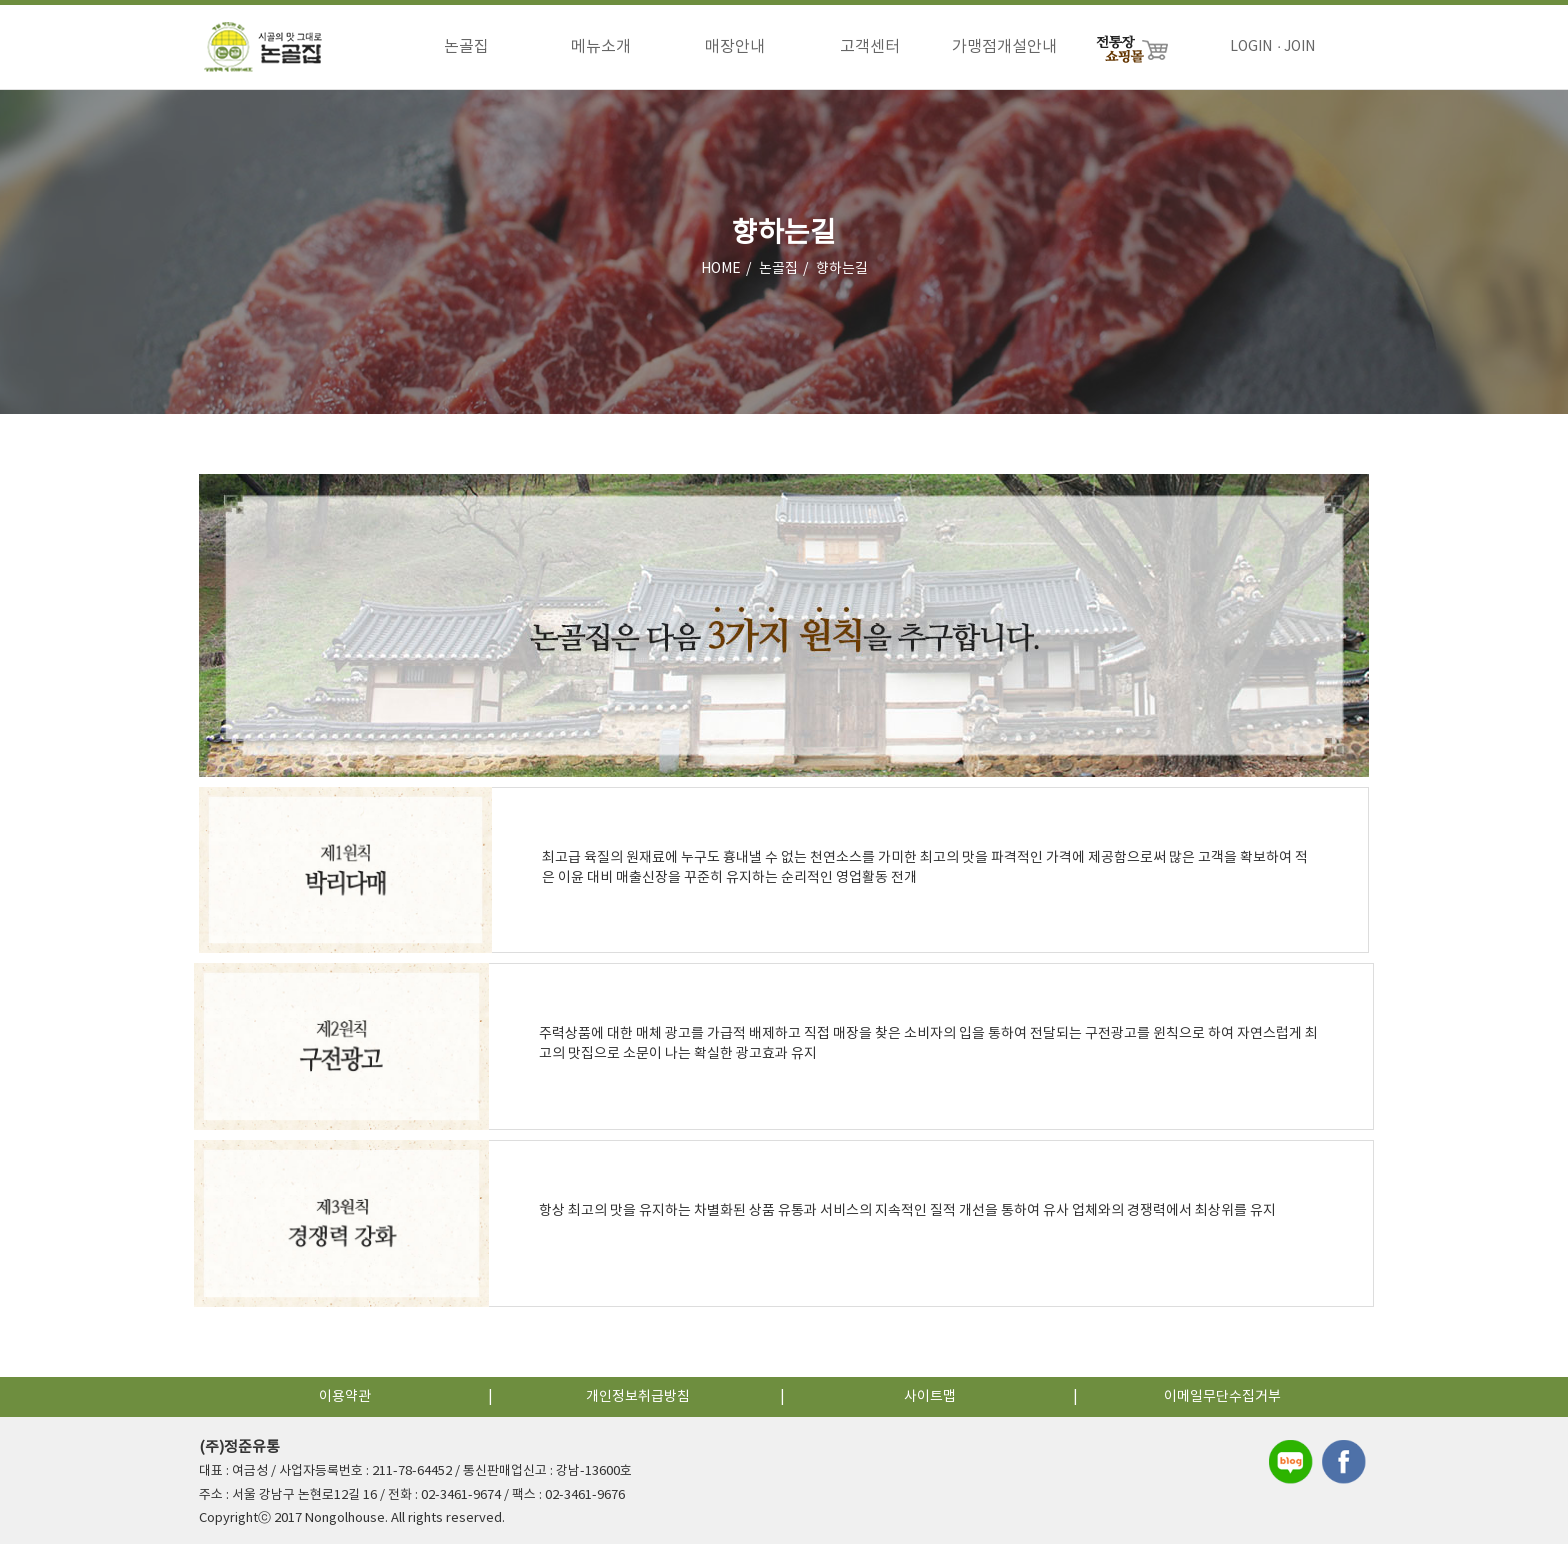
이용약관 (345, 1397)
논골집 (466, 47)
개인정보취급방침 (638, 1397)
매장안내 (735, 47)
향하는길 (842, 269)
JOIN (1299, 47)
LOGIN (1251, 47)
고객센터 (870, 47)
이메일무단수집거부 (1222, 1397)
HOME (721, 269)
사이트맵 (930, 1397)
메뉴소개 (601, 47)
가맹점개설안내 (1004, 47)
